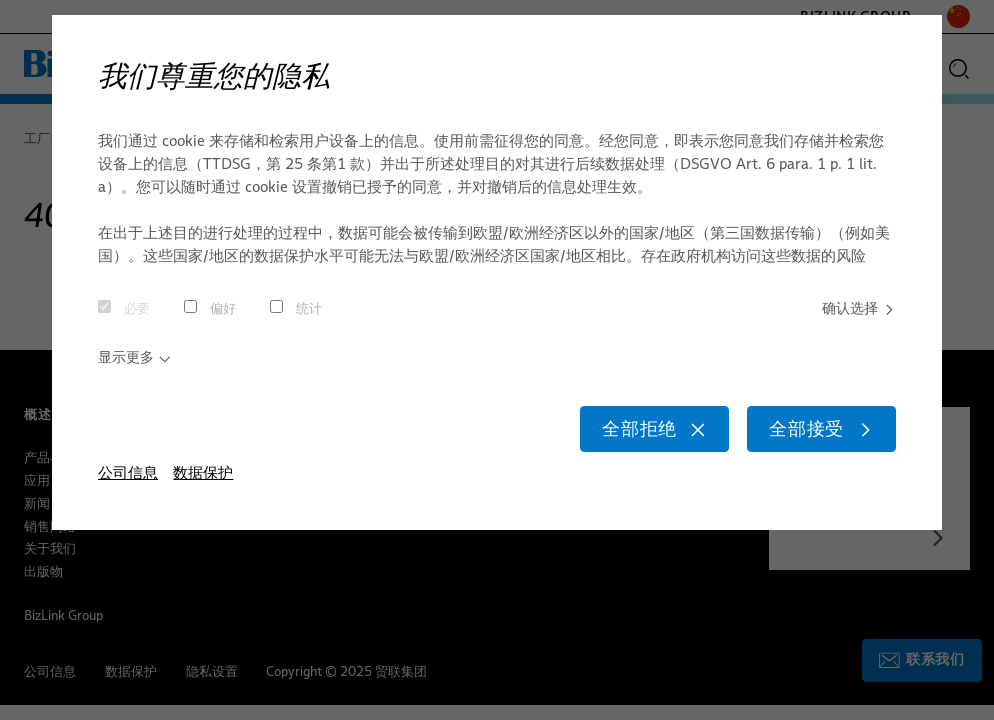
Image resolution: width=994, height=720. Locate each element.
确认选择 (856, 310)
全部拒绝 (627, 439)
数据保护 (203, 487)
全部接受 (813, 439)
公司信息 (128, 487)
